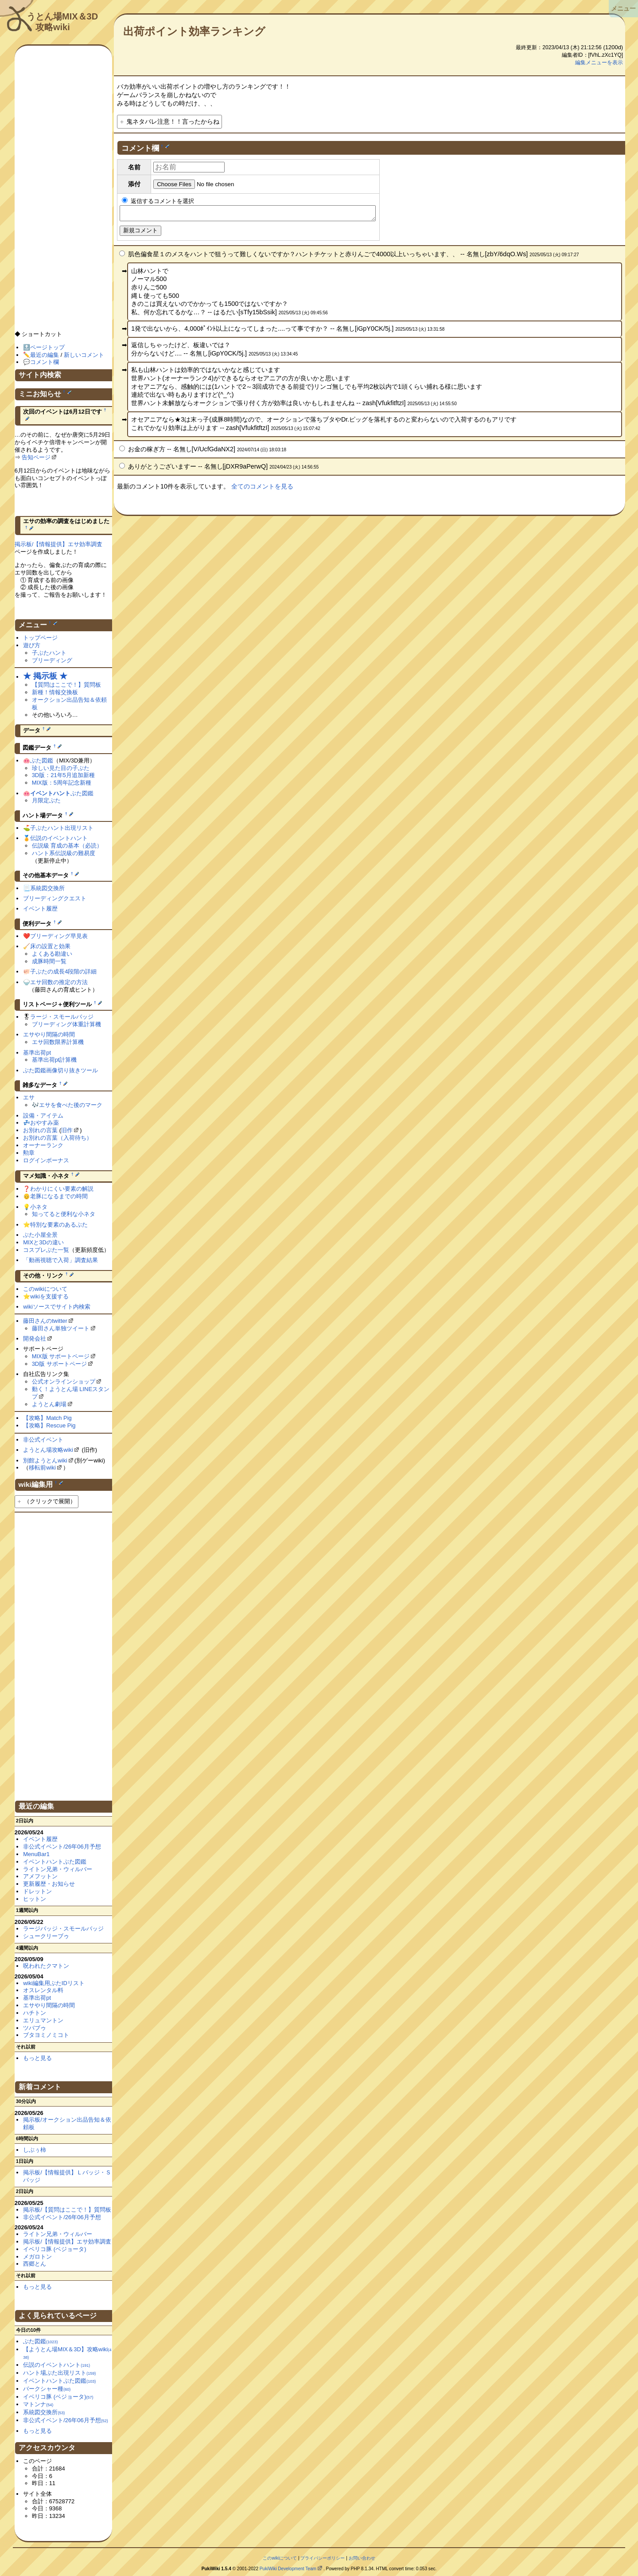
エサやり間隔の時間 (49, 1034)
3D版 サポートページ (59, 1363)
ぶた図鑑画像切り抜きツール (60, 1070)
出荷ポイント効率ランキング (194, 31)
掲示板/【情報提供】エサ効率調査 (59, 544)
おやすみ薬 (44, 1122)
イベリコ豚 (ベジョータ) (54, 2249)
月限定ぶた (46, 800)
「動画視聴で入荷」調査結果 (60, 1260)
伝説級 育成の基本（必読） (67, 845)
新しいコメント (84, 355)
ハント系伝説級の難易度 (63, 853)
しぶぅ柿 (34, 2149)
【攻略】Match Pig (47, 1418)
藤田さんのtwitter (45, 1320)
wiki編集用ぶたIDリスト (54, 1983)
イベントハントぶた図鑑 (54, 1861)
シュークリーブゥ (46, 1936)
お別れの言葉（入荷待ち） (57, 1137)
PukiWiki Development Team (288, 2568)
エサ (29, 1097)
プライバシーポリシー (322, 2558)
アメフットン (40, 1876)
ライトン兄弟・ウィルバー (57, 1869)
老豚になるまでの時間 (59, 1196)
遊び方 (31, 645)
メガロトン (37, 2256)
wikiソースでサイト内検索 (56, 1306)
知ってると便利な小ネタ (63, 1214)
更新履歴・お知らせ (49, 1883)
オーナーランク (43, 1145)
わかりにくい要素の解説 (61, 1188)
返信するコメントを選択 (158, 201)
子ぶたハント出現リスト (61, 828)
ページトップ (47, 347)
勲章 (29, 1152)
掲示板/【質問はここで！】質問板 (67, 2209)
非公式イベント (43, 1439)
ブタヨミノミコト (46, 2035)
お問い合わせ (362, 2558)
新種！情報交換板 (55, 692)
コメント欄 (44, 362)
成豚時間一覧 (49, 961)
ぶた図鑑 (41, 760)
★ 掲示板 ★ (45, 676)
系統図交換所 (47, 888)
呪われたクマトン (46, 1965)
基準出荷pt (37, 1052)
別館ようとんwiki (45, 1460)
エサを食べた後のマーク (70, 1105)
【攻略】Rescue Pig (49, 1425)
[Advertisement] (63, 192)
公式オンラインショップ (63, 1381)
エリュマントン (43, 2020)
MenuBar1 (36, 1854)
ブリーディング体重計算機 (66, 1024)
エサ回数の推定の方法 (59, 982)
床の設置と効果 (50, 946)
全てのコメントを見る (262, 489)
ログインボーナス (46, 1160)
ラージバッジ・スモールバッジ (63, 1928)
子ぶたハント (49, 652)
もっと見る (37, 2058)
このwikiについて (45, 1289)
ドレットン (37, 1891)
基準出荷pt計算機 (54, 1059)
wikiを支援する (49, 1296)
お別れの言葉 (40, 1130)
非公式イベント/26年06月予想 (62, 1846)
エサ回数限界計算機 (58, 1042)
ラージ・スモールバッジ (61, 1016)
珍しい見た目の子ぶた (60, 768)
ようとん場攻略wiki (48, 1449)
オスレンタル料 (43, 1990)
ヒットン (34, 1899)
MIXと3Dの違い (43, 1242)
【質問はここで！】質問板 (66, 684)
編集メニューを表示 (599, 62)
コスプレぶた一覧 (46, 1250)
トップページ (40, 637)
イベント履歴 (40, 908)
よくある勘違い (52, 953)
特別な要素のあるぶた (59, 1224)
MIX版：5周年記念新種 (61, 782)
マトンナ (38, 2404)
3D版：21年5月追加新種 (63, 775)
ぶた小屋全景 (40, 1234)
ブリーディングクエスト (54, 898)
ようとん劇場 (49, 1404)
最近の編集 (44, 355)
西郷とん (34, 2263)
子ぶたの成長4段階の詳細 (63, 971)
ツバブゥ (34, 2028)
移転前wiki (42, 1467)
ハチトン (34, 2012)
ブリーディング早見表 (59, 936)
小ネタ (38, 1207)
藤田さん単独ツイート (60, 1328)
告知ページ (36, 457)
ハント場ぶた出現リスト (59, 2372)
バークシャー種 (46, 2388)
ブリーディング (52, 660)
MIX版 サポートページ (61, 1356)
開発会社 (34, 1338)
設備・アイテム (43, 1115)
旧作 (67, 1130)
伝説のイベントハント (59, 838)
